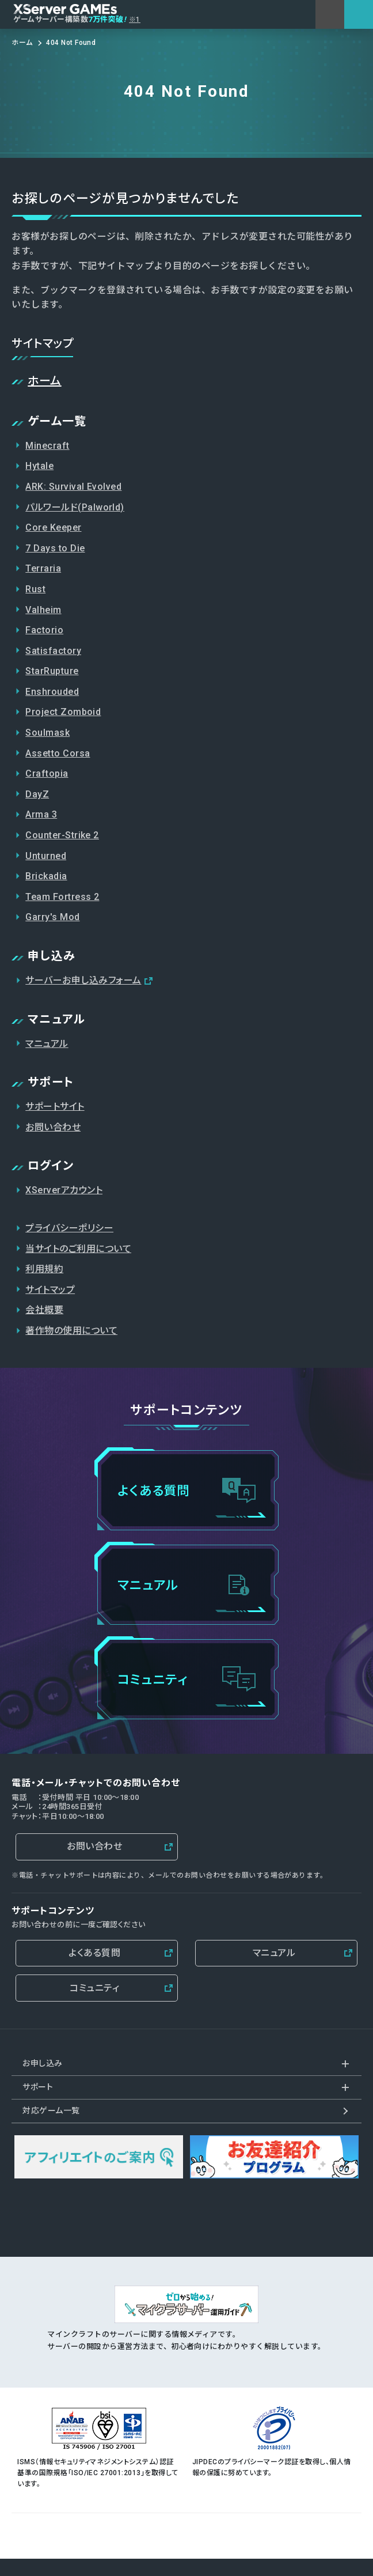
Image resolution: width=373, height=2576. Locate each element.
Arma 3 (41, 814)
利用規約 (44, 1269)
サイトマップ (50, 1289)
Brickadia (46, 876)
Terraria (43, 568)
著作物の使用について (71, 1330)
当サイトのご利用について (78, 1248)
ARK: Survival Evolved (73, 486)
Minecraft (47, 445)
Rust (35, 589)
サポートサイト (54, 1106)
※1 (134, 20)
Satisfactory (53, 650)
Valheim (43, 609)
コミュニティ (94, 1988)
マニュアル (46, 1043)
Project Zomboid (63, 711)
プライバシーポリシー (69, 1228)
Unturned (45, 855)
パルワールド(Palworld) (74, 507)
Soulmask (47, 732)
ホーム (44, 381)
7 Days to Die (55, 548)
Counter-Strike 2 (62, 835)
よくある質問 (94, 1952)
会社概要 (44, 1309)
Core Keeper (53, 527)
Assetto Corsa (57, 753)
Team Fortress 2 (62, 896)
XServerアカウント (63, 1190)
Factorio (44, 630)
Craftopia (46, 773)
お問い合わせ (53, 1127)
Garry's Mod (52, 916)
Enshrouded (52, 691)
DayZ (37, 794)
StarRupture (51, 670)
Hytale (39, 465)
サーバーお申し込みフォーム (83, 980)
